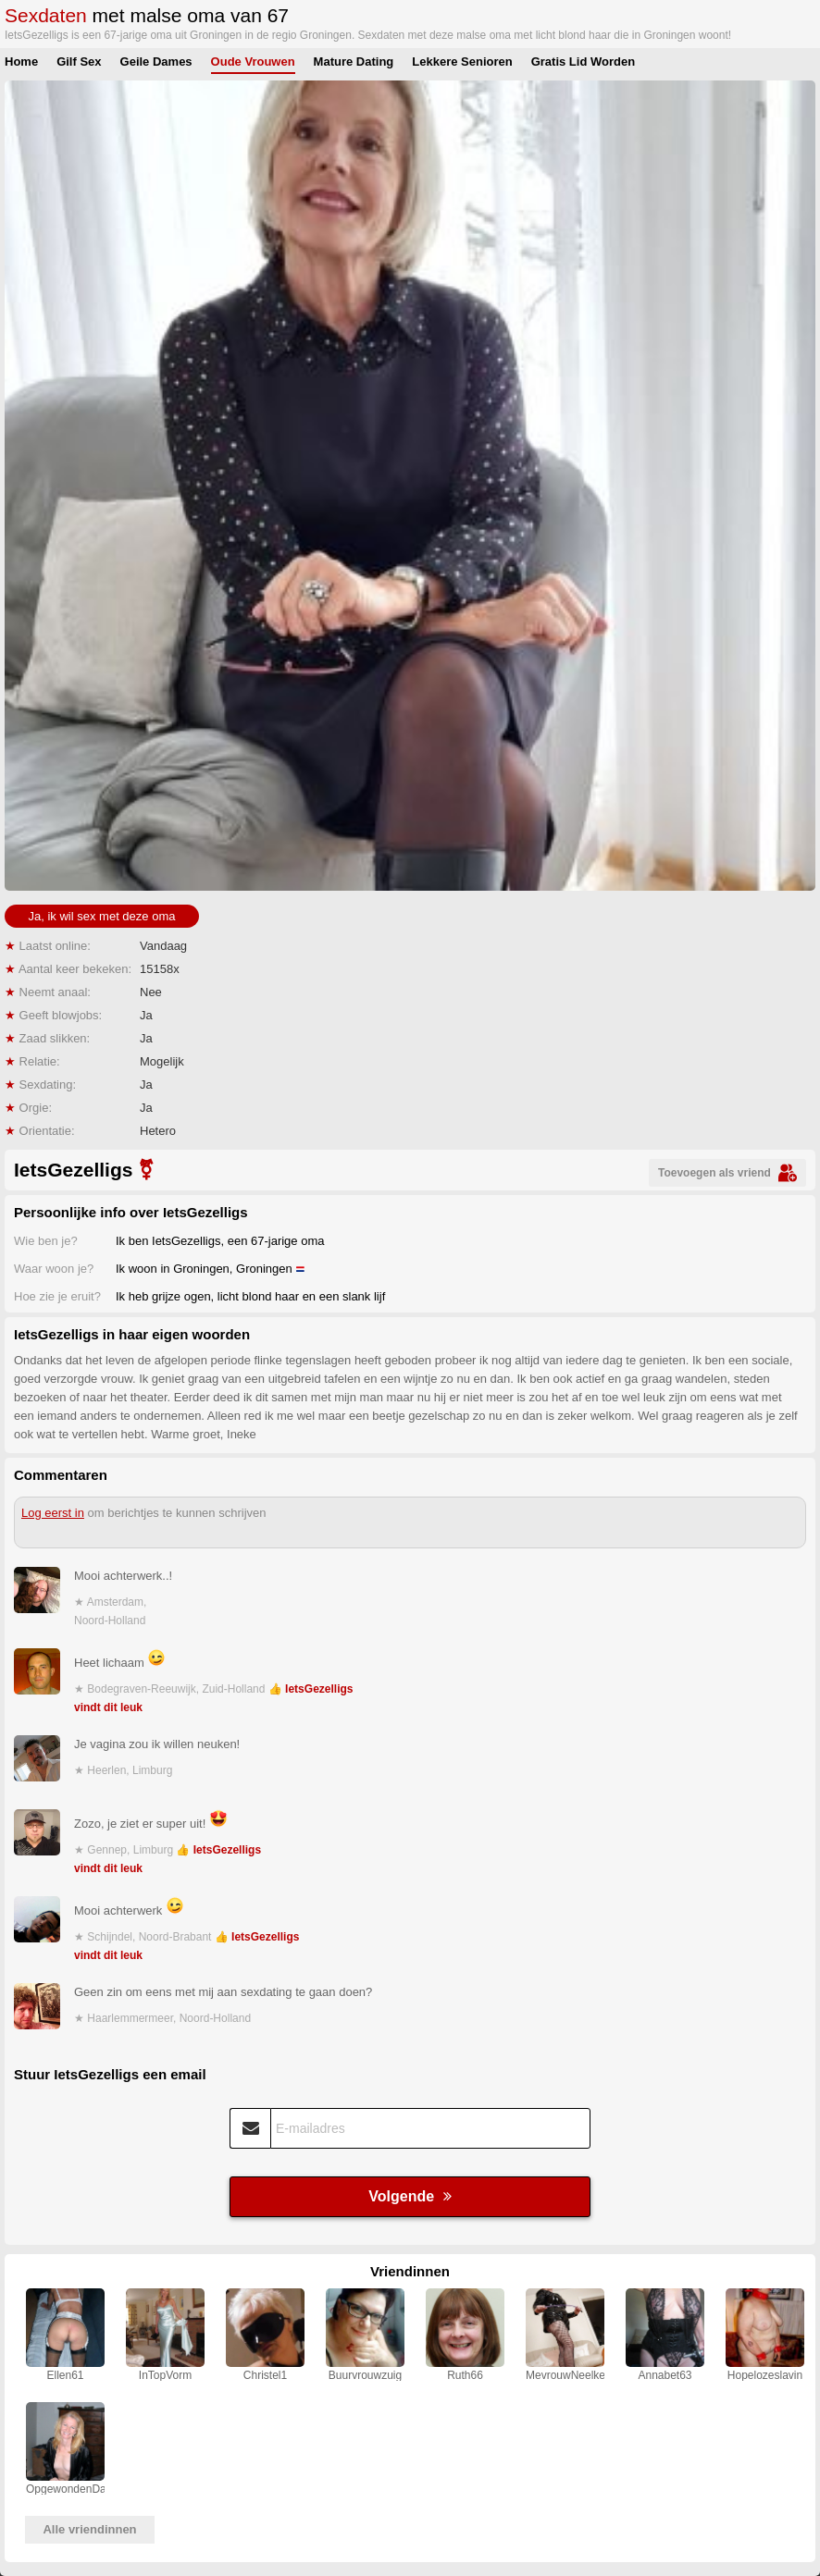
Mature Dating (354, 61)
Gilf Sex (78, 61)
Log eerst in (52, 1513)
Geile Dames (156, 61)
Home (21, 61)
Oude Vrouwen (253, 61)
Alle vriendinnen (89, 2529)
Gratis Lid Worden (583, 61)
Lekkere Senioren (462, 61)
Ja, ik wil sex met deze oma (102, 916)
